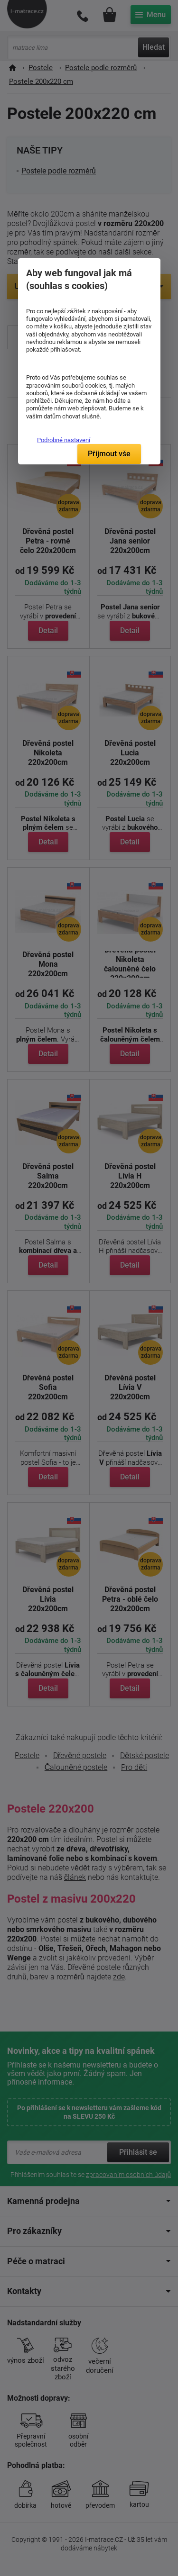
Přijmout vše (109, 453)
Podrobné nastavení (63, 440)
